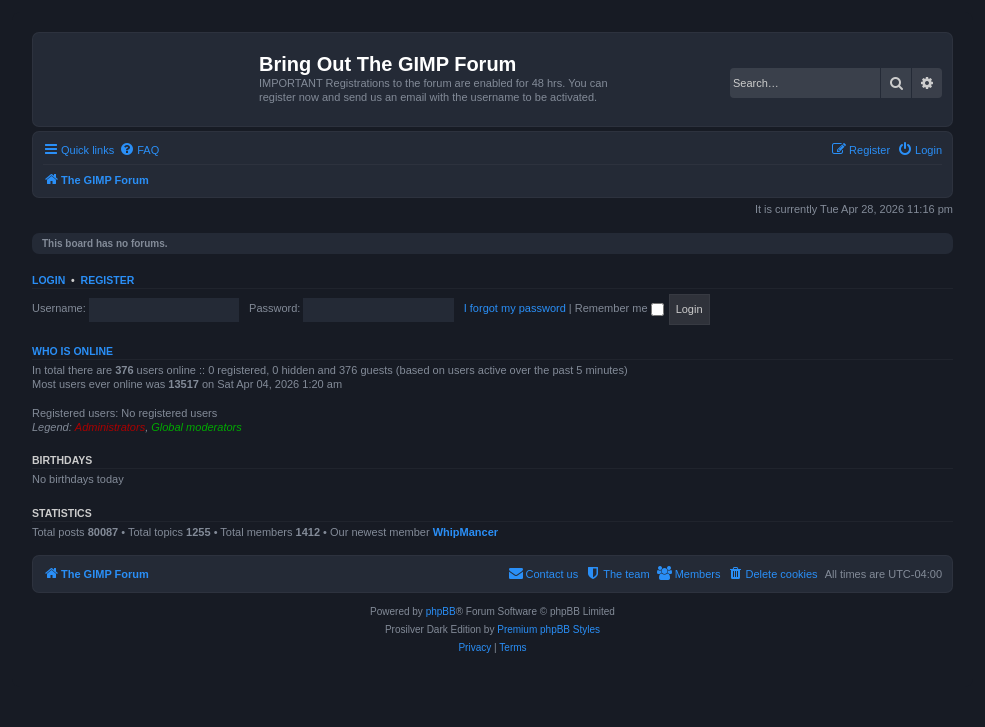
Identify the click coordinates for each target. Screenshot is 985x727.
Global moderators (196, 427)
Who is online (72, 351)
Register (108, 280)
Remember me (619, 308)
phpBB (441, 611)
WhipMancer (465, 532)
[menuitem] (139, 150)
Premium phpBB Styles (548, 629)
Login (48, 280)
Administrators (110, 427)
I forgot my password (515, 308)
